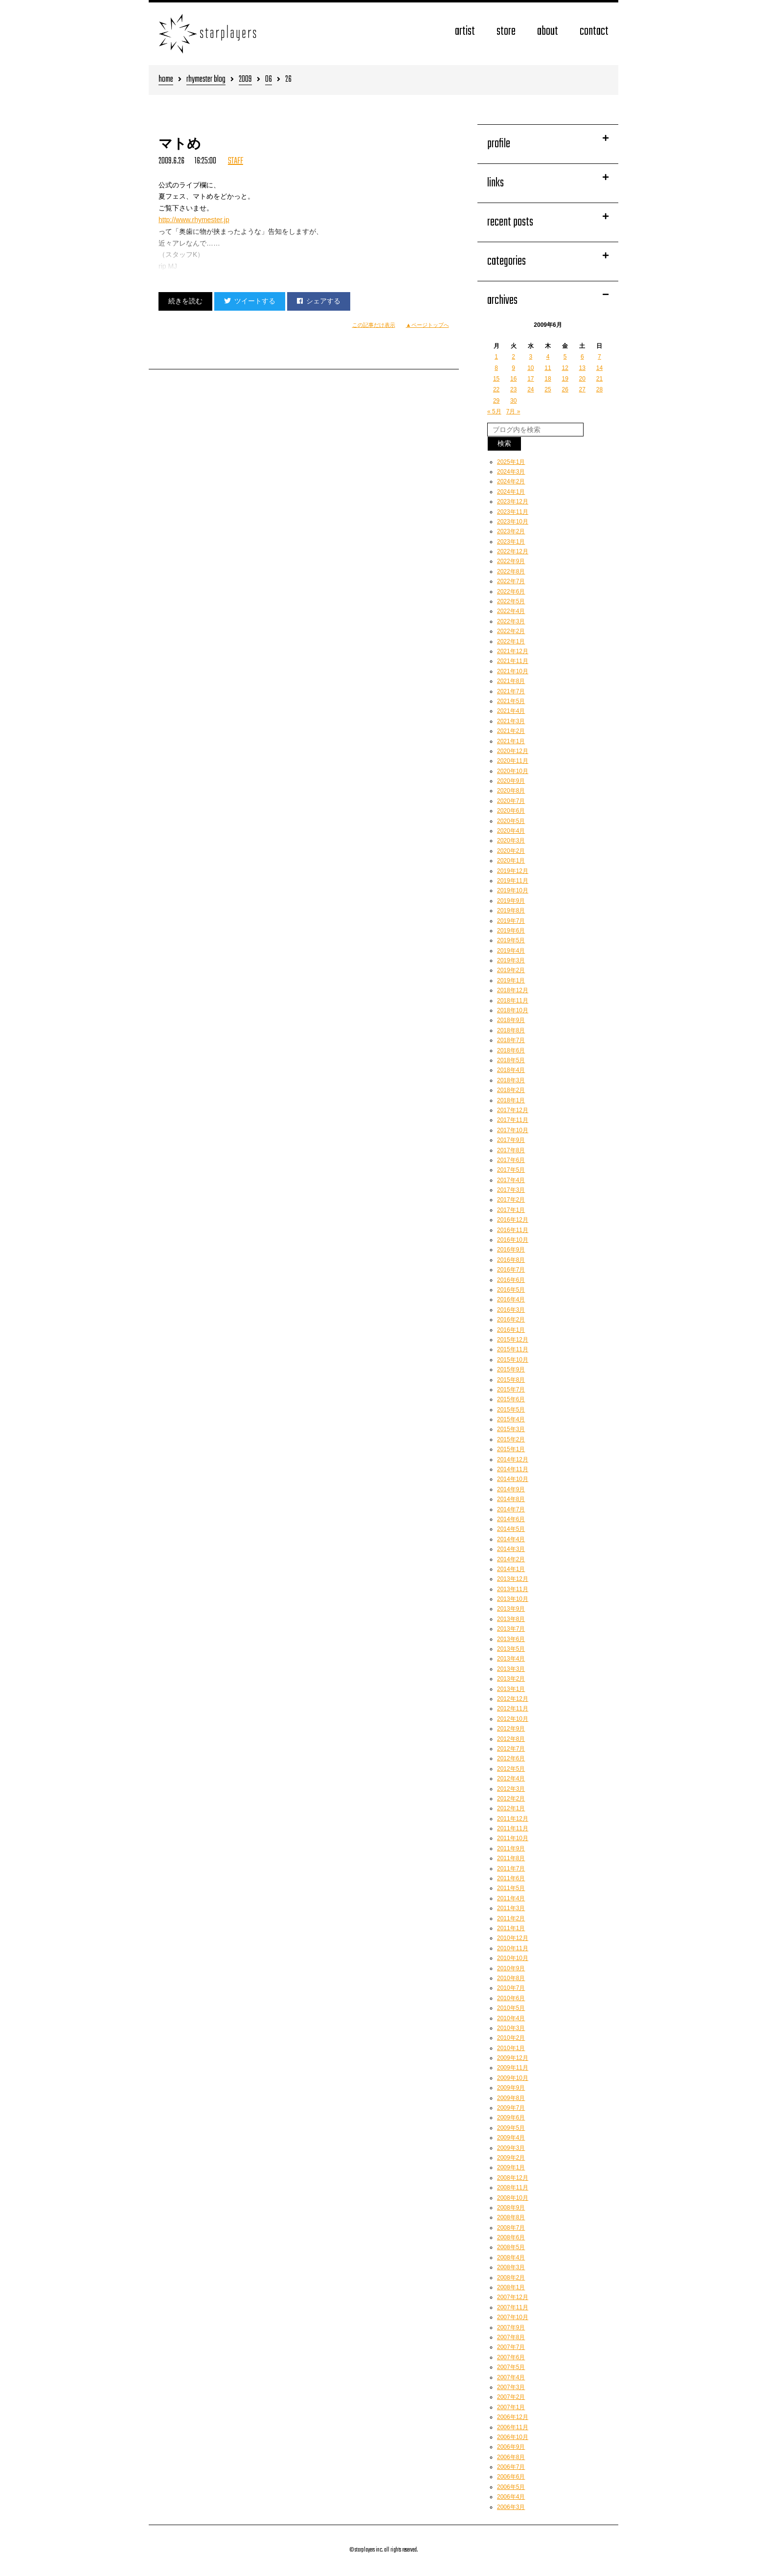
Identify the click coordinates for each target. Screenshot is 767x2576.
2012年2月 (511, 1798)
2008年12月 (512, 2177)
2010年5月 (511, 2008)
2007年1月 (511, 2407)
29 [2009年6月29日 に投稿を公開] (496, 400)
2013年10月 (512, 1599)
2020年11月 (512, 760)
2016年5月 (511, 1289)
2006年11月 (512, 2427)
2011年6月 (511, 1878)
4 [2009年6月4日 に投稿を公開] (548, 356)
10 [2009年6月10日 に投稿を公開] (530, 368)
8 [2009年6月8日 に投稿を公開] (496, 368)
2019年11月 (512, 880)
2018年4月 (511, 1070)
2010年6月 (511, 1998)
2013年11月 (512, 1589)
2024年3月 (511, 471)
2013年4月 (511, 1658)
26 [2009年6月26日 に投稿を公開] (565, 389)
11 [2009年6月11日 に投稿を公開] (547, 368)
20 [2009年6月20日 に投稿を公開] (582, 378)
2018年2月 (511, 1090)
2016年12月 (512, 1219)
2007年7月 (511, 2347)
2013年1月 (511, 1689)
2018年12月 (512, 990)
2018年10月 (512, 1010)
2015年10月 (512, 1359)
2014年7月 (511, 1509)
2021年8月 (511, 681)
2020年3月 (511, 840)
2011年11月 (512, 1828)
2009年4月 (511, 2137)
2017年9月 (511, 1140)
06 (268, 80)
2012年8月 (511, 1738)
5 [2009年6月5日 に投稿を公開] (565, 356)
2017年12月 (512, 1110)
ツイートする (249, 301)
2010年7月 (511, 1987)
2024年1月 (511, 491)
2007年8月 (511, 2337)
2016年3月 (511, 1309)
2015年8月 (511, 1379)
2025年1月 (511, 461)
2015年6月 (511, 1399)
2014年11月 (512, 1469)
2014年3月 (511, 1549)
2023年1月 (511, 541)
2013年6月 (511, 1639)
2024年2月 (511, 481)
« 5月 (494, 411)
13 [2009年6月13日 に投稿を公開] (582, 368)
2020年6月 (511, 810)
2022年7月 (511, 581)
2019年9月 (511, 900)
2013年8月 (511, 1619)
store (506, 31)
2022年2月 (511, 631)
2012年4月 (511, 1778)
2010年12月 (512, 1938)
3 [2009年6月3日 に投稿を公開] (531, 356)
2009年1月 (511, 2167)
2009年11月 (512, 2067)
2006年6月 (511, 2476)
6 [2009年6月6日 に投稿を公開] (582, 356)
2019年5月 (511, 940)
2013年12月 (512, 1578)
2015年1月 (511, 1449)
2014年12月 (512, 1459)
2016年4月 (511, 1299)
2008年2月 (511, 2277)
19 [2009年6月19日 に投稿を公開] (565, 378)
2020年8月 (511, 790)
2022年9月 (511, 561)
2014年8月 (511, 1499)
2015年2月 (511, 1439)
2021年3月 (511, 721)
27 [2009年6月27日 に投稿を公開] (582, 389)
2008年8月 (511, 2217)
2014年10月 (512, 1479)
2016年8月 (511, 1259)
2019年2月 (511, 970)
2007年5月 (511, 2367)
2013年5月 (511, 1648)
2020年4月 (511, 830)
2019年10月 (512, 890)
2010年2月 (511, 2037)
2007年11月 (512, 2307)
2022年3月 (511, 621)
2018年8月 (511, 1030)
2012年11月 (512, 1708)
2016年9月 (511, 1249)
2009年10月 (512, 2077)
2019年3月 (511, 960)
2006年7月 (511, 2466)
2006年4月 (511, 2496)
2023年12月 (512, 501)
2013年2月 (511, 1678)
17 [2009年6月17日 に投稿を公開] (530, 378)
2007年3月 (511, 2387)
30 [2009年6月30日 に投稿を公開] (513, 400)
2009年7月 (511, 2107)
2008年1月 (511, 2287)
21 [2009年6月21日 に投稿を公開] (599, 378)
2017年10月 (512, 1130)
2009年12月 (512, 2057)
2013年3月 (511, 1668)
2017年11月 (512, 1120)
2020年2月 (511, 850)
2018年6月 (511, 1050)
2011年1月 (511, 1928)
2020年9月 (511, 780)
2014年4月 (511, 1539)
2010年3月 (511, 2028)
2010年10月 (512, 1958)
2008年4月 (511, 2257)
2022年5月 (511, 601)
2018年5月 (511, 1060)
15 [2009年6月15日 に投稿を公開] (496, 378)
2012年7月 (511, 1748)
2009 (245, 80)
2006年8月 (511, 2457)
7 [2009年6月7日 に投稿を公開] (599, 356)
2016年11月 (512, 1230)
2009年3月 (511, 2147)
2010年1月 (511, 2048)
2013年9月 (511, 1608)
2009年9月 (511, 2087)
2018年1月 (511, 1100)
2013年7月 (511, 1628)
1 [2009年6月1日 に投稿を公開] (496, 356)
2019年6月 (511, 930)
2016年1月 (511, 1329)
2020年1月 (511, 860)
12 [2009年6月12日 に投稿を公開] (565, 368)
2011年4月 (511, 1898)
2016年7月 (511, 1269)
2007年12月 (512, 2297)
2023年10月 (512, 521)
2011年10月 (512, 1838)
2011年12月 (512, 1818)
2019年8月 (511, 910)
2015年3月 (511, 1429)
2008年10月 (512, 2197)
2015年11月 (512, 1349)
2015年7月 (511, 1389)
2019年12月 (512, 870)
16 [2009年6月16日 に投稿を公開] (513, 378)
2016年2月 (511, 1319)
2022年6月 (511, 591)
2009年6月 (511, 2117)
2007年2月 (511, 2397)
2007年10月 (512, 2317)
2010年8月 (511, 1978)
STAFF (235, 161)
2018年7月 (511, 1040)
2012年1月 (511, 1808)
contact (594, 31)
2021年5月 (511, 701)
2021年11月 (512, 661)
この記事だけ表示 (373, 325)
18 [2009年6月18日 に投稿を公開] (547, 378)
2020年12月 (512, 751)
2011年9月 (511, 1848)
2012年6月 (511, 1758)
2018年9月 (511, 1020)
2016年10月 (512, 1239)
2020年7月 (511, 801)
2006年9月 (511, 2446)
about (547, 31)
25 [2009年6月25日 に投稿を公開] (547, 389)
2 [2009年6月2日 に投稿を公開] (513, 356)
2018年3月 (511, 1080)
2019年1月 (511, 980)
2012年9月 (511, 1728)
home (165, 80)
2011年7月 (511, 1868)
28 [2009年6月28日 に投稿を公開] (599, 389)
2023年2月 (511, 531)
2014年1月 (511, 1569)
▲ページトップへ (427, 325)
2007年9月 (511, 2327)
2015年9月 (511, 1369)
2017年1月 (511, 1210)
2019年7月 (511, 920)
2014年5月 (511, 1529)
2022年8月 (511, 571)
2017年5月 (511, 1169)
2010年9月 (511, 1968)
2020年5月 (511, 821)
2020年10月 (512, 771)
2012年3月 (511, 1788)
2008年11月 (512, 2187)
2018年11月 (512, 1000)
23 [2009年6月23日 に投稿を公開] (513, 389)
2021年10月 (512, 671)
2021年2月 (511, 731)
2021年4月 (511, 710)
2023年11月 (512, 511)
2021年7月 (511, 691)
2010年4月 (511, 2018)
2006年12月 (512, 2417)
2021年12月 (512, 651)
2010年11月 (512, 1948)
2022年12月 (512, 551)
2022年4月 (511, 611)
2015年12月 (512, 1339)
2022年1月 (511, 641)
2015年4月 (511, 1419)
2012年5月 (511, 1768)
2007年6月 (511, 2357)
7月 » (513, 411)
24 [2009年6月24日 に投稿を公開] (530, 389)
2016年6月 (511, 1280)
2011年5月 (511, 1888)
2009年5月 (511, 2127)
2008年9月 (511, 2207)
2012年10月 (512, 1718)
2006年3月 (511, 2507)
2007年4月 (511, 2377)
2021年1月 (511, 741)
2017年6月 (511, 1160)
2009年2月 (511, 2157)
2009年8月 (511, 2098)
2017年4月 (511, 1180)
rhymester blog (206, 80)
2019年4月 (511, 950)
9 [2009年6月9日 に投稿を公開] (513, 368)
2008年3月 (511, 2267)
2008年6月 (511, 2237)
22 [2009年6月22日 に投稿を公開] (496, 389)
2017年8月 (511, 1150)
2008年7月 (511, 2227)
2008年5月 (511, 2247)
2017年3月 (511, 1189)
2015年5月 (511, 1409)
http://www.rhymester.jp (193, 220)
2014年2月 (511, 1559)
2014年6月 (511, 1519)
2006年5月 (511, 2487)
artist (465, 31)
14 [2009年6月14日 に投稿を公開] (599, 368)
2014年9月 (511, 1489)
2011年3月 (511, 1908)
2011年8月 (511, 1858)
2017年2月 (511, 1199)
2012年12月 (512, 1698)
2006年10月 (512, 2437)
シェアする (318, 301)
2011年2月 (511, 1918)
